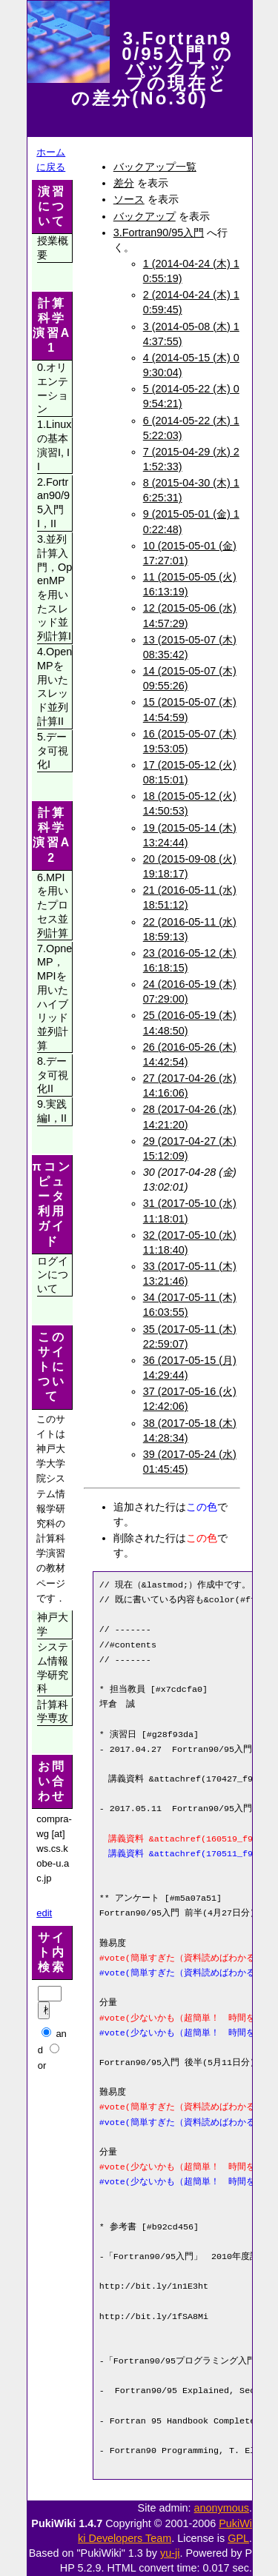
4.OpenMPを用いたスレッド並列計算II (54, 686)
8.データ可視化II (52, 1074)
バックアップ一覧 (154, 167)
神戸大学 (52, 1624)
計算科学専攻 (52, 1711)
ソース (129, 199)
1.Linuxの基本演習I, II (54, 445)
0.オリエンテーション (52, 388)
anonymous (221, 2508)
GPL (238, 2538)
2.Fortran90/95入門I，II (53, 502)
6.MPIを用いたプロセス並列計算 (52, 905)
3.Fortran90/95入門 (158, 232)
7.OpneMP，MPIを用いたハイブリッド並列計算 (54, 997)
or (42, 2065)
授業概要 (52, 248)
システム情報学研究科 (52, 1667)
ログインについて (52, 1274)
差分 (123, 183)
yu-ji (169, 2553)
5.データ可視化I (52, 750)
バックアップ (144, 216)
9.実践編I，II (52, 1111)
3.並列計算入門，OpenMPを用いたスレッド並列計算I (54, 587)
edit (44, 1912)
